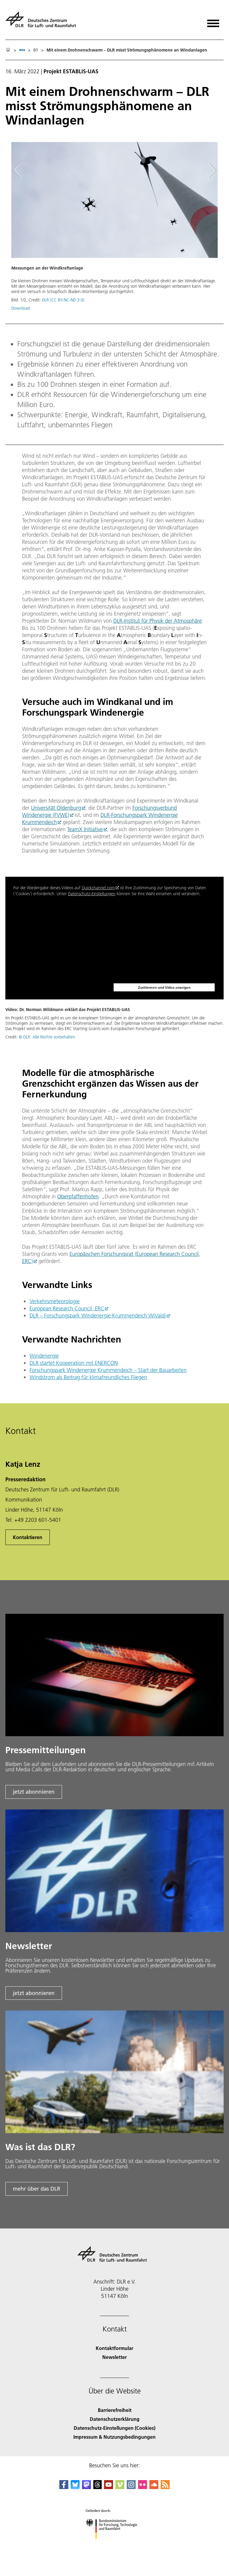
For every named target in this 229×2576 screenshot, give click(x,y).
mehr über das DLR (36, 2188)
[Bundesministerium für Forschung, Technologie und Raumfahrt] (114, 2544)
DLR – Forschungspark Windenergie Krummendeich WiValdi (98, 1315)
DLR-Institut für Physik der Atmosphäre (157, 620)
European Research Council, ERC (67, 1308)
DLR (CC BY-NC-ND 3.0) (63, 300)
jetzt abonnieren (34, 1791)
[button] (114, 229)
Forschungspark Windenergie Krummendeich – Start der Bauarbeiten (108, 1370)
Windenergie (44, 1355)
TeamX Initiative (85, 829)
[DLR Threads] (97, 2487)
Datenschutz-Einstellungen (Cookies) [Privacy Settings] (114, 2428)
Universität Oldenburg (56, 807)
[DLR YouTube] (108, 2487)
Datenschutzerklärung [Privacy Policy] (115, 2419)
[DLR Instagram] (131, 2487)
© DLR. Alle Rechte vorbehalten (47, 1037)
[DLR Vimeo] (119, 2487)
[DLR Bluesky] (75, 2487)
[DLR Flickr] (142, 2487)
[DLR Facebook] (63, 2487)
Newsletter (114, 2357)
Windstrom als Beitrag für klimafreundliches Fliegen (88, 1377)
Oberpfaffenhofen (78, 1196)
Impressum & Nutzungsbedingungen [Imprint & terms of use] (114, 2437)
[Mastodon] (86, 2487)
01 (35, 50)
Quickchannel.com (98, 887)
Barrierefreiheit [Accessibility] (114, 2410)
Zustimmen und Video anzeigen (164, 987)
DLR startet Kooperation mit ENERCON (74, 1362)
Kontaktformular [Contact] (114, 2348)
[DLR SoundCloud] (153, 2487)
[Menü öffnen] (213, 21)
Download (20, 308)
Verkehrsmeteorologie (55, 1301)
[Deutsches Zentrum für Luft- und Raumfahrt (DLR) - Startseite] (43, 21)
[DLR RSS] (165, 2487)
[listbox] (22, 50)
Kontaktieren (27, 1537)
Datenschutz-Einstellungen (91, 893)
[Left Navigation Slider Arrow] (20, 170)
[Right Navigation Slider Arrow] (210, 170)
